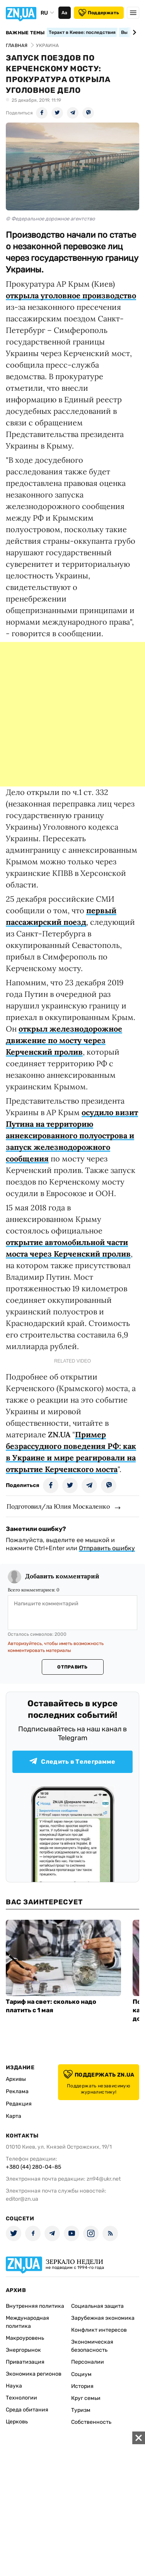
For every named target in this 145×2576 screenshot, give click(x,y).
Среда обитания (27, 2409)
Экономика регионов (33, 2374)
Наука (14, 2386)
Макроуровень (25, 2338)
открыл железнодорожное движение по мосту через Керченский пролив (64, 1040)
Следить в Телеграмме (72, 1762)
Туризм (80, 2410)
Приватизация (25, 2362)
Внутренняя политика (35, 2306)
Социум (81, 2374)
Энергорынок (23, 2350)
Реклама (17, 2091)
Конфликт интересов (99, 2330)
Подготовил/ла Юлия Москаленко (58, 1506)
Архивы (16, 2079)
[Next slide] (133, 32)
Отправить (72, 1667)
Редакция (19, 2103)
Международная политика (27, 2322)
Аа (64, 12)
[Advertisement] (72, 714)
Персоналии (87, 2362)
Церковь (17, 2421)
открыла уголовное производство (71, 295)
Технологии (21, 2398)
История (82, 2386)
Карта (13, 2116)
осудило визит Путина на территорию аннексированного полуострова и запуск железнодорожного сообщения (72, 1135)
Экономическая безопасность (92, 2346)
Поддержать (98, 13)
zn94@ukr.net (104, 2179)
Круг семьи (86, 2398)
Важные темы (25, 32)
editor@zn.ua (22, 2199)
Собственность (91, 2422)
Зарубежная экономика (103, 2318)
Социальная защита (97, 2306)
